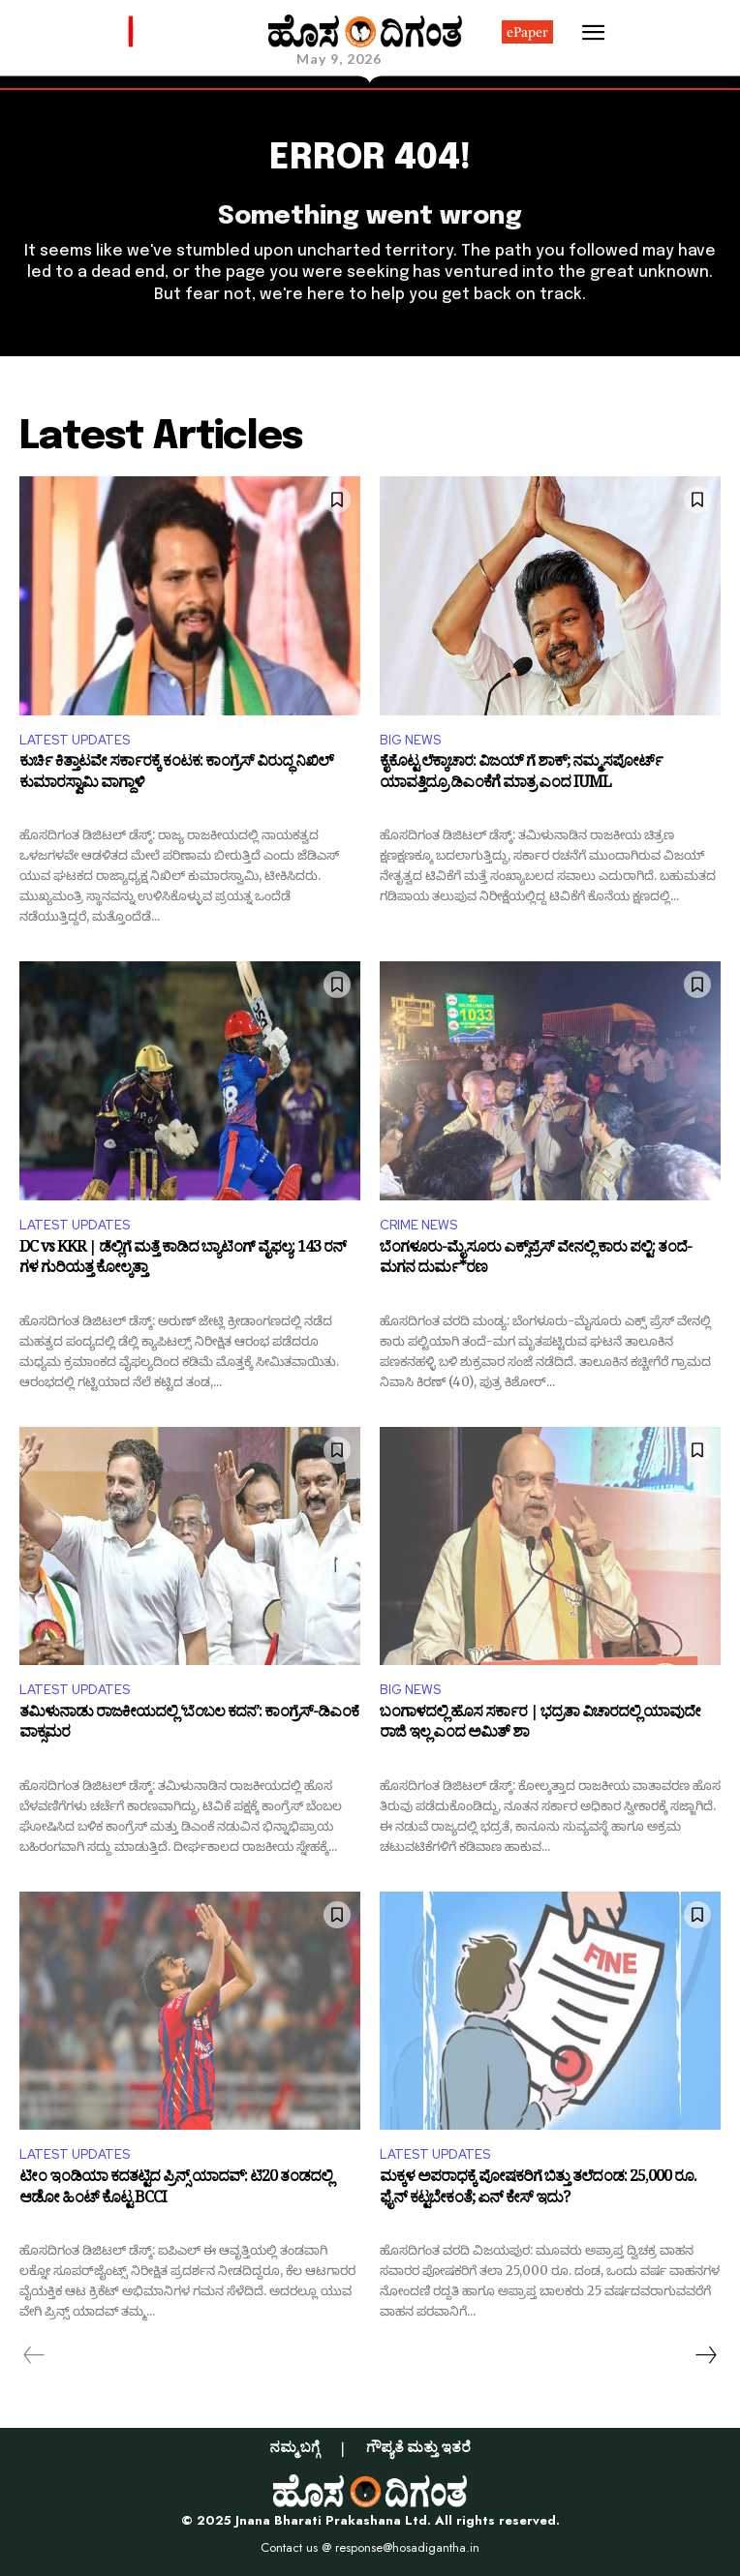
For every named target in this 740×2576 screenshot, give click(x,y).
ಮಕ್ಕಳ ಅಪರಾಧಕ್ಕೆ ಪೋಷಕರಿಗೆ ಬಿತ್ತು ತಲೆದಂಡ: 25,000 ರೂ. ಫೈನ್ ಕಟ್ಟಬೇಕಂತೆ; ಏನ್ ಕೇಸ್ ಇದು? (538, 2190)
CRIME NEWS (418, 1225)
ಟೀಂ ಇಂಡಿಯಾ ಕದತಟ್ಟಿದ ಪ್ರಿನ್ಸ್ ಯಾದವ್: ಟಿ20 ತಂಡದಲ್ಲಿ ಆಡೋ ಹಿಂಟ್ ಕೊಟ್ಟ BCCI (175, 2190)
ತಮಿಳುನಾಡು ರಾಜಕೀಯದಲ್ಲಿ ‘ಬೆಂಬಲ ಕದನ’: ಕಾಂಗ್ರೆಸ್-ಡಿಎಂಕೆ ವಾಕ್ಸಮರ (188, 1725)
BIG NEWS (410, 740)
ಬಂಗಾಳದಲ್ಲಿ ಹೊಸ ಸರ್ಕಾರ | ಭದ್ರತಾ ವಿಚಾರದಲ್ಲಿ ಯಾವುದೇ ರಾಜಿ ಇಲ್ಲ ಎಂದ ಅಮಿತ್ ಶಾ (540, 1725)
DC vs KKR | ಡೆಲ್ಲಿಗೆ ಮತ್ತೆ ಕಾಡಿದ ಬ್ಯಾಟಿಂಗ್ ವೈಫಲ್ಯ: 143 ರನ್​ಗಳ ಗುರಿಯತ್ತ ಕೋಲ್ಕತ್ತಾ (182, 1261)
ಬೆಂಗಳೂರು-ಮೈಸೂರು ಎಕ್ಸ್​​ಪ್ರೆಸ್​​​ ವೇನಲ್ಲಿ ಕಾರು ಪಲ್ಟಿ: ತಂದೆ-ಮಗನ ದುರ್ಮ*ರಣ (536, 1261)
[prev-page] (34, 2355)
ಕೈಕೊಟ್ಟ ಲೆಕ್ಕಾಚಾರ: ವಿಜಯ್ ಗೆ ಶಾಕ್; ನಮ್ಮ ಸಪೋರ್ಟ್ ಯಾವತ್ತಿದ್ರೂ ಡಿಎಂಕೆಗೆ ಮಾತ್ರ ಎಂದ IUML (521, 775)
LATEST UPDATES (74, 740)
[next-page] (705, 2355)
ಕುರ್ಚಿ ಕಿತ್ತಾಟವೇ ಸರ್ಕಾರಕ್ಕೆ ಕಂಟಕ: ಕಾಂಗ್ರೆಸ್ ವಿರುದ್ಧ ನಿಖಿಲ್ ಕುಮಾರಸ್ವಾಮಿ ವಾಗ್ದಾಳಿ (176, 775)
